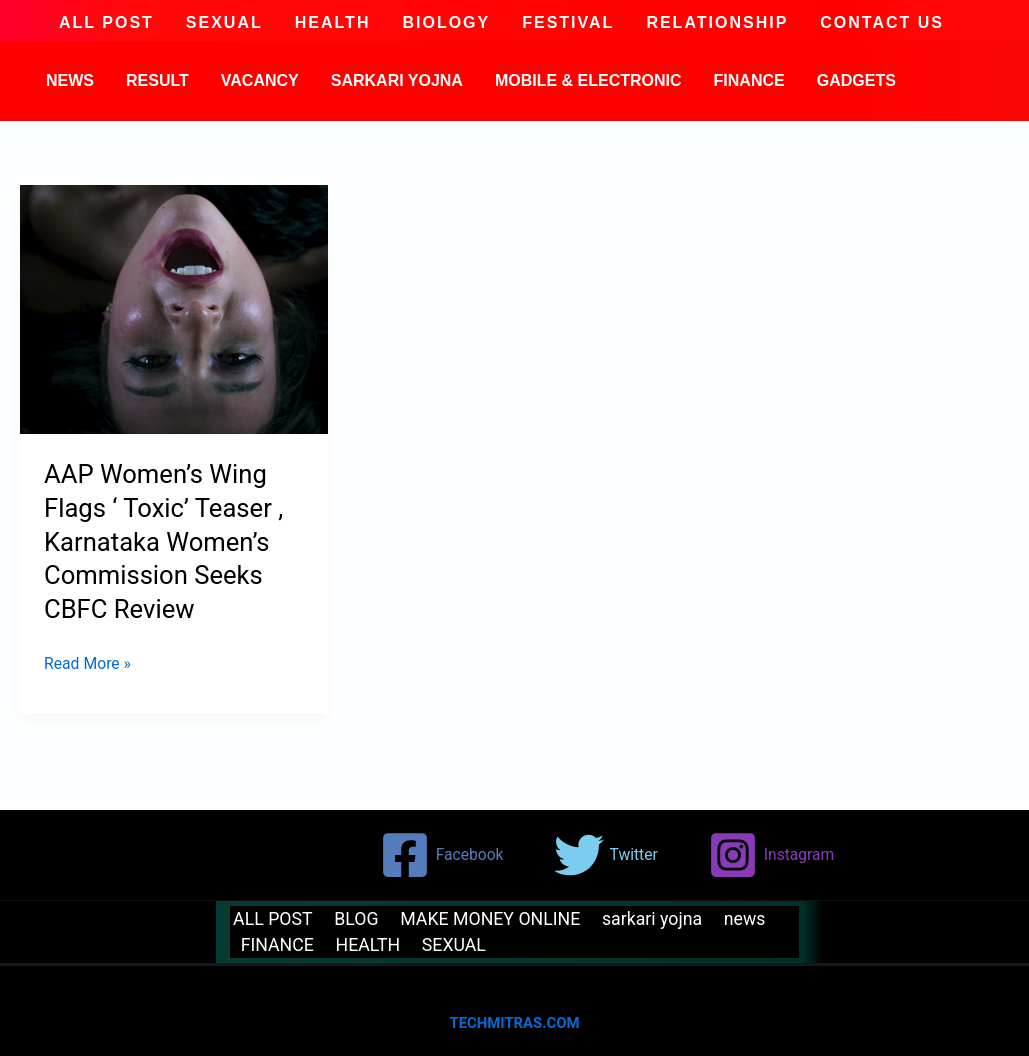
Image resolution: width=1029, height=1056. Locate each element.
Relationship (717, 23)
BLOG (351, 918)
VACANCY (260, 80)
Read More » (88, 662)
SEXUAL (224, 23)
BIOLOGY (446, 23)
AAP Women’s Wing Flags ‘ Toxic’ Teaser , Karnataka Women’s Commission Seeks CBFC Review (165, 541)
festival (568, 23)
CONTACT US (882, 23)
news (70, 80)
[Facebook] (442, 855)
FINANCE (749, 80)
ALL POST (106, 23)
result (157, 80)
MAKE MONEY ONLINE (483, 918)
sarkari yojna (397, 80)
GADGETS (856, 80)
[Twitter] (607, 855)
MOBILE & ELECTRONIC (588, 80)
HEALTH (333, 23)
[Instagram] (775, 855)
